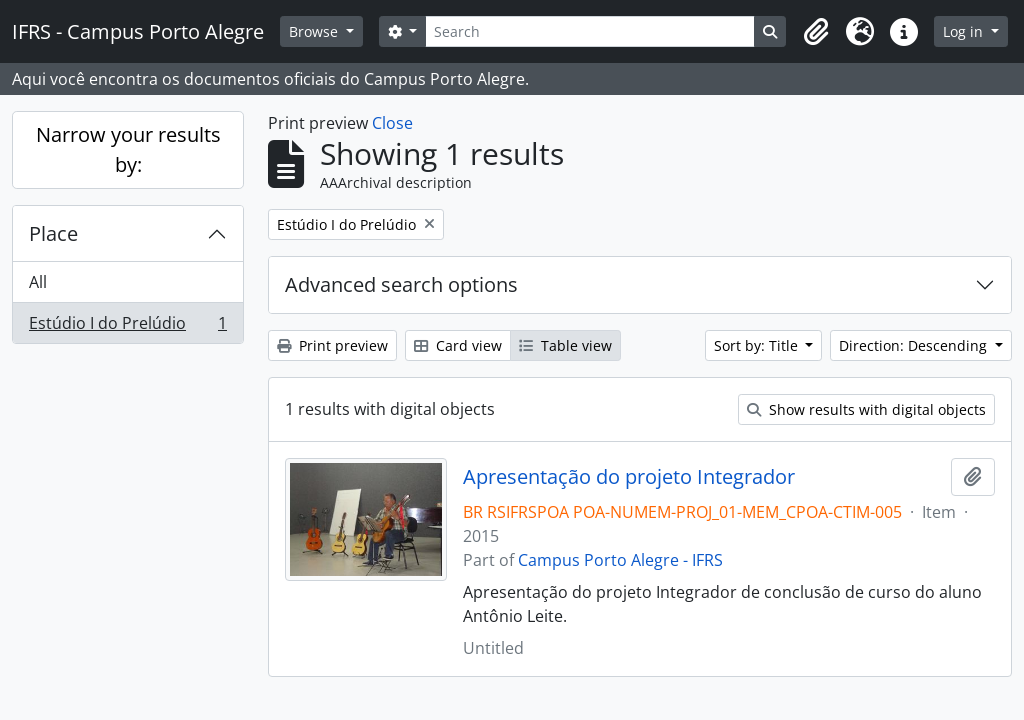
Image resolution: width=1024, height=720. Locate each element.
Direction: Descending (915, 345)
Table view (565, 345)
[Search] (590, 31)
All (38, 282)
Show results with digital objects (866, 409)
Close (392, 123)
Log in (965, 31)
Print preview (332, 345)
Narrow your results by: (128, 149)
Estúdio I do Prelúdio (127, 327)
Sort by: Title (758, 345)
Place (53, 233)
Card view (458, 345)
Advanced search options (401, 284)
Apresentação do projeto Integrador (629, 477)
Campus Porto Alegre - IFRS (620, 560)
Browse (315, 31)
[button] (816, 32)
